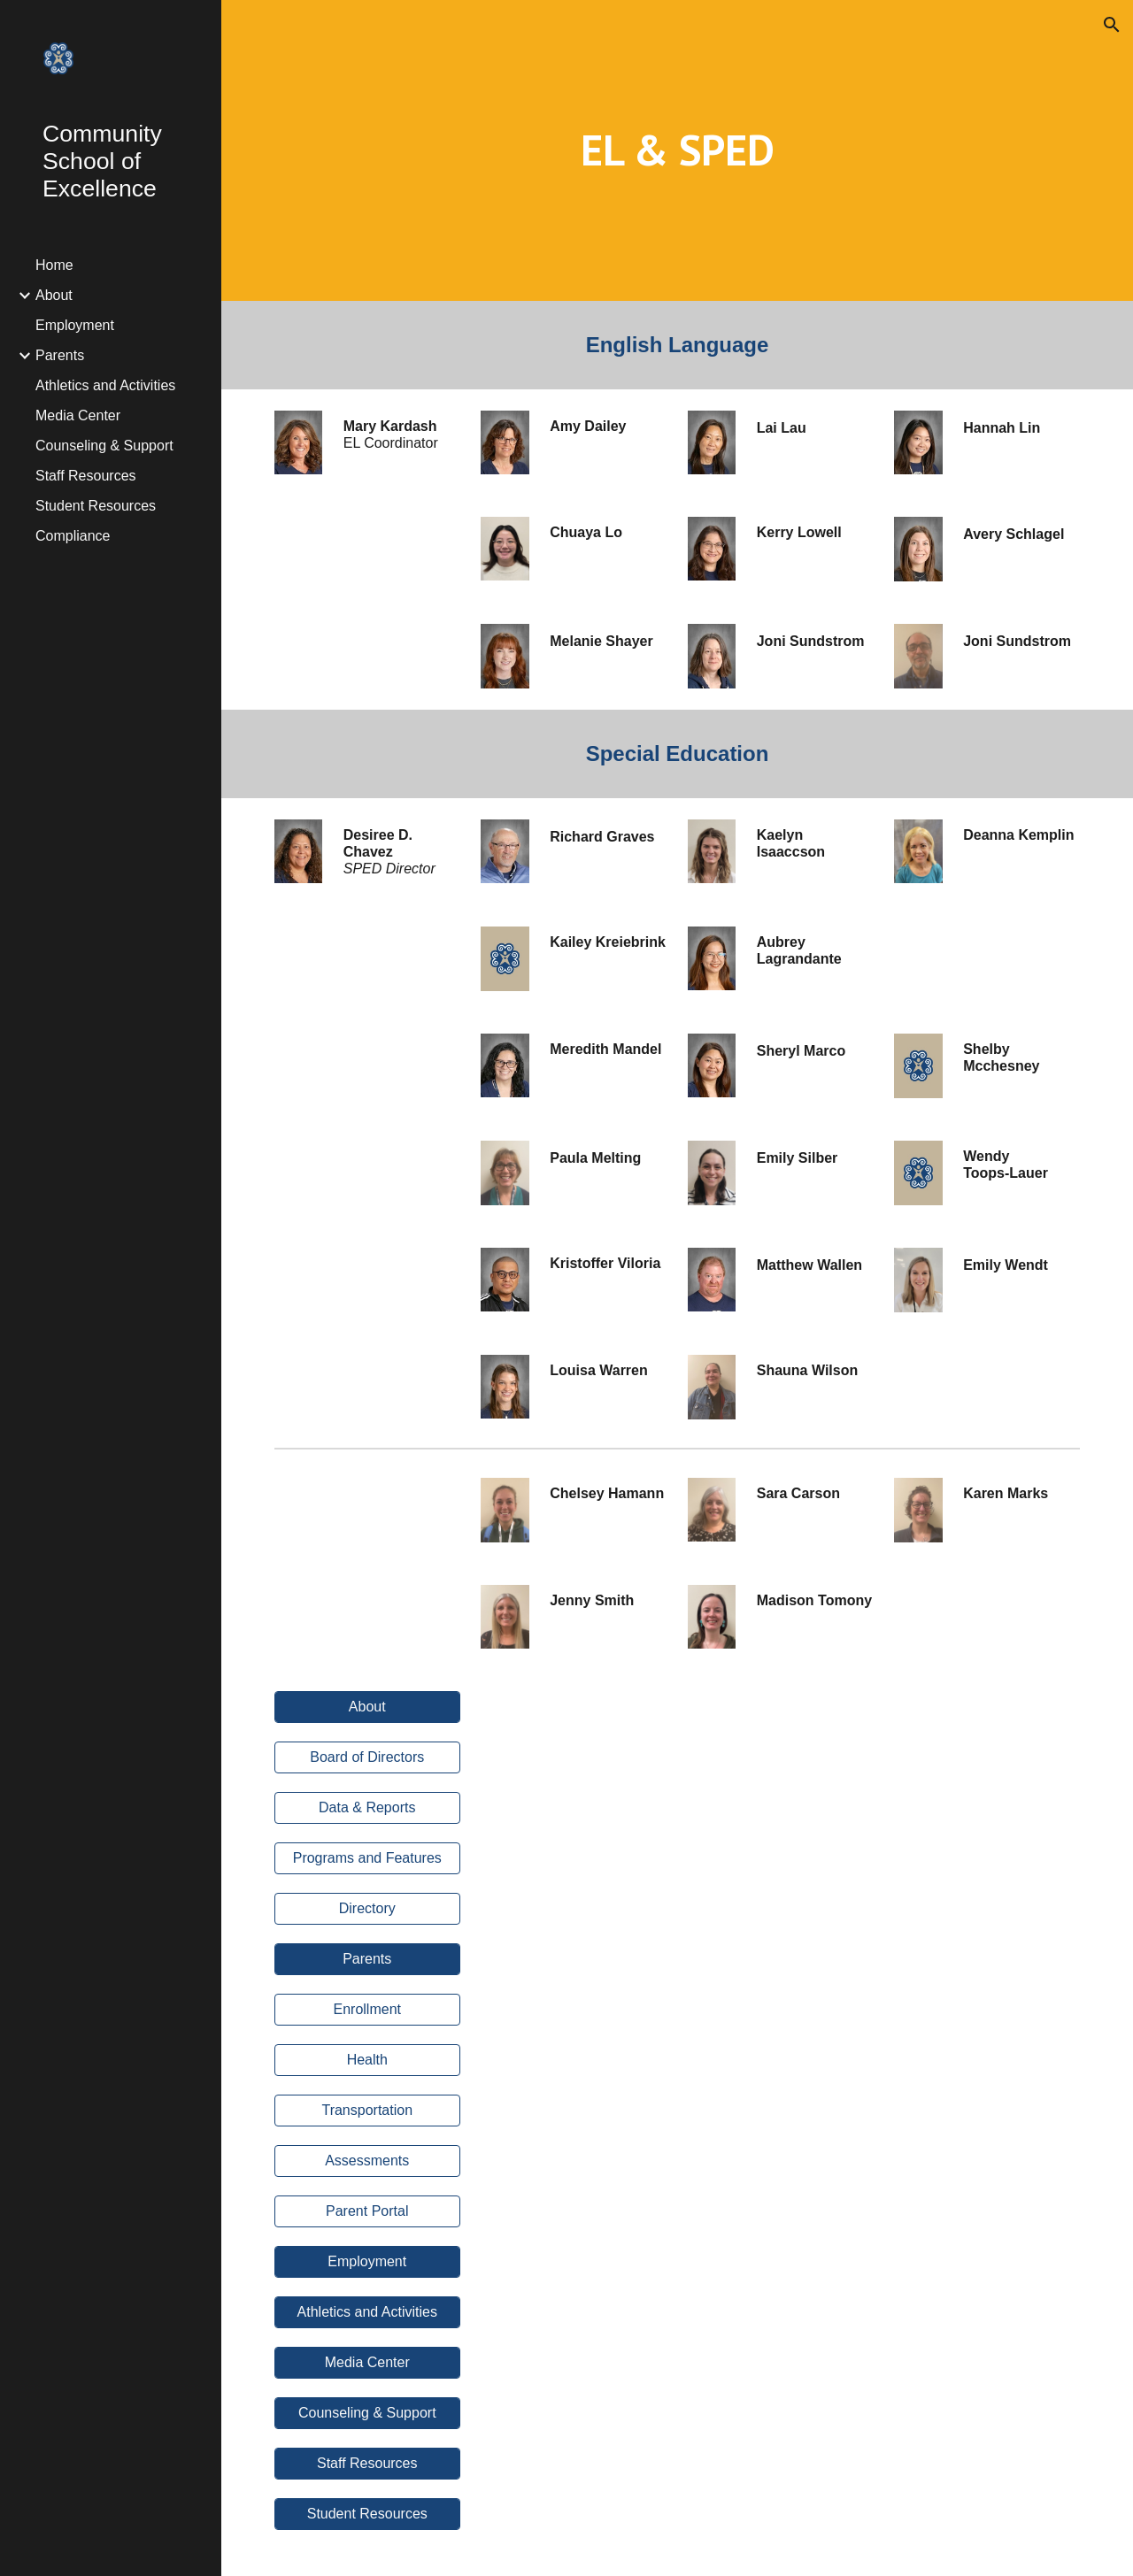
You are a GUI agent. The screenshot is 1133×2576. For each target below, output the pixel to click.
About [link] (54, 295)
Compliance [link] (72, 535)
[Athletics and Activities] (367, 2312)
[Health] (367, 2060)
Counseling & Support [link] (104, 445)
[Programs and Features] (367, 1858)
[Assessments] (367, 2161)
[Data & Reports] (367, 1808)
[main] (677, 150)
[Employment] (367, 2262)
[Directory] (367, 1909)
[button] (1112, 25)
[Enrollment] (367, 2010)
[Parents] (367, 1959)
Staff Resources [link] (85, 475)
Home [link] (54, 265)
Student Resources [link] (95, 505)
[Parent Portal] (367, 2211)
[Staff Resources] (367, 2463)
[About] (367, 1707)
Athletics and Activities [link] (105, 385)
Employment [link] (74, 325)
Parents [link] (59, 355)
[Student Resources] (367, 2514)
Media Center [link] (77, 415)
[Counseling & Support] (367, 2413)
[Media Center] (367, 2363)
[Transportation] (367, 2110)
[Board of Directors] (367, 1757)
